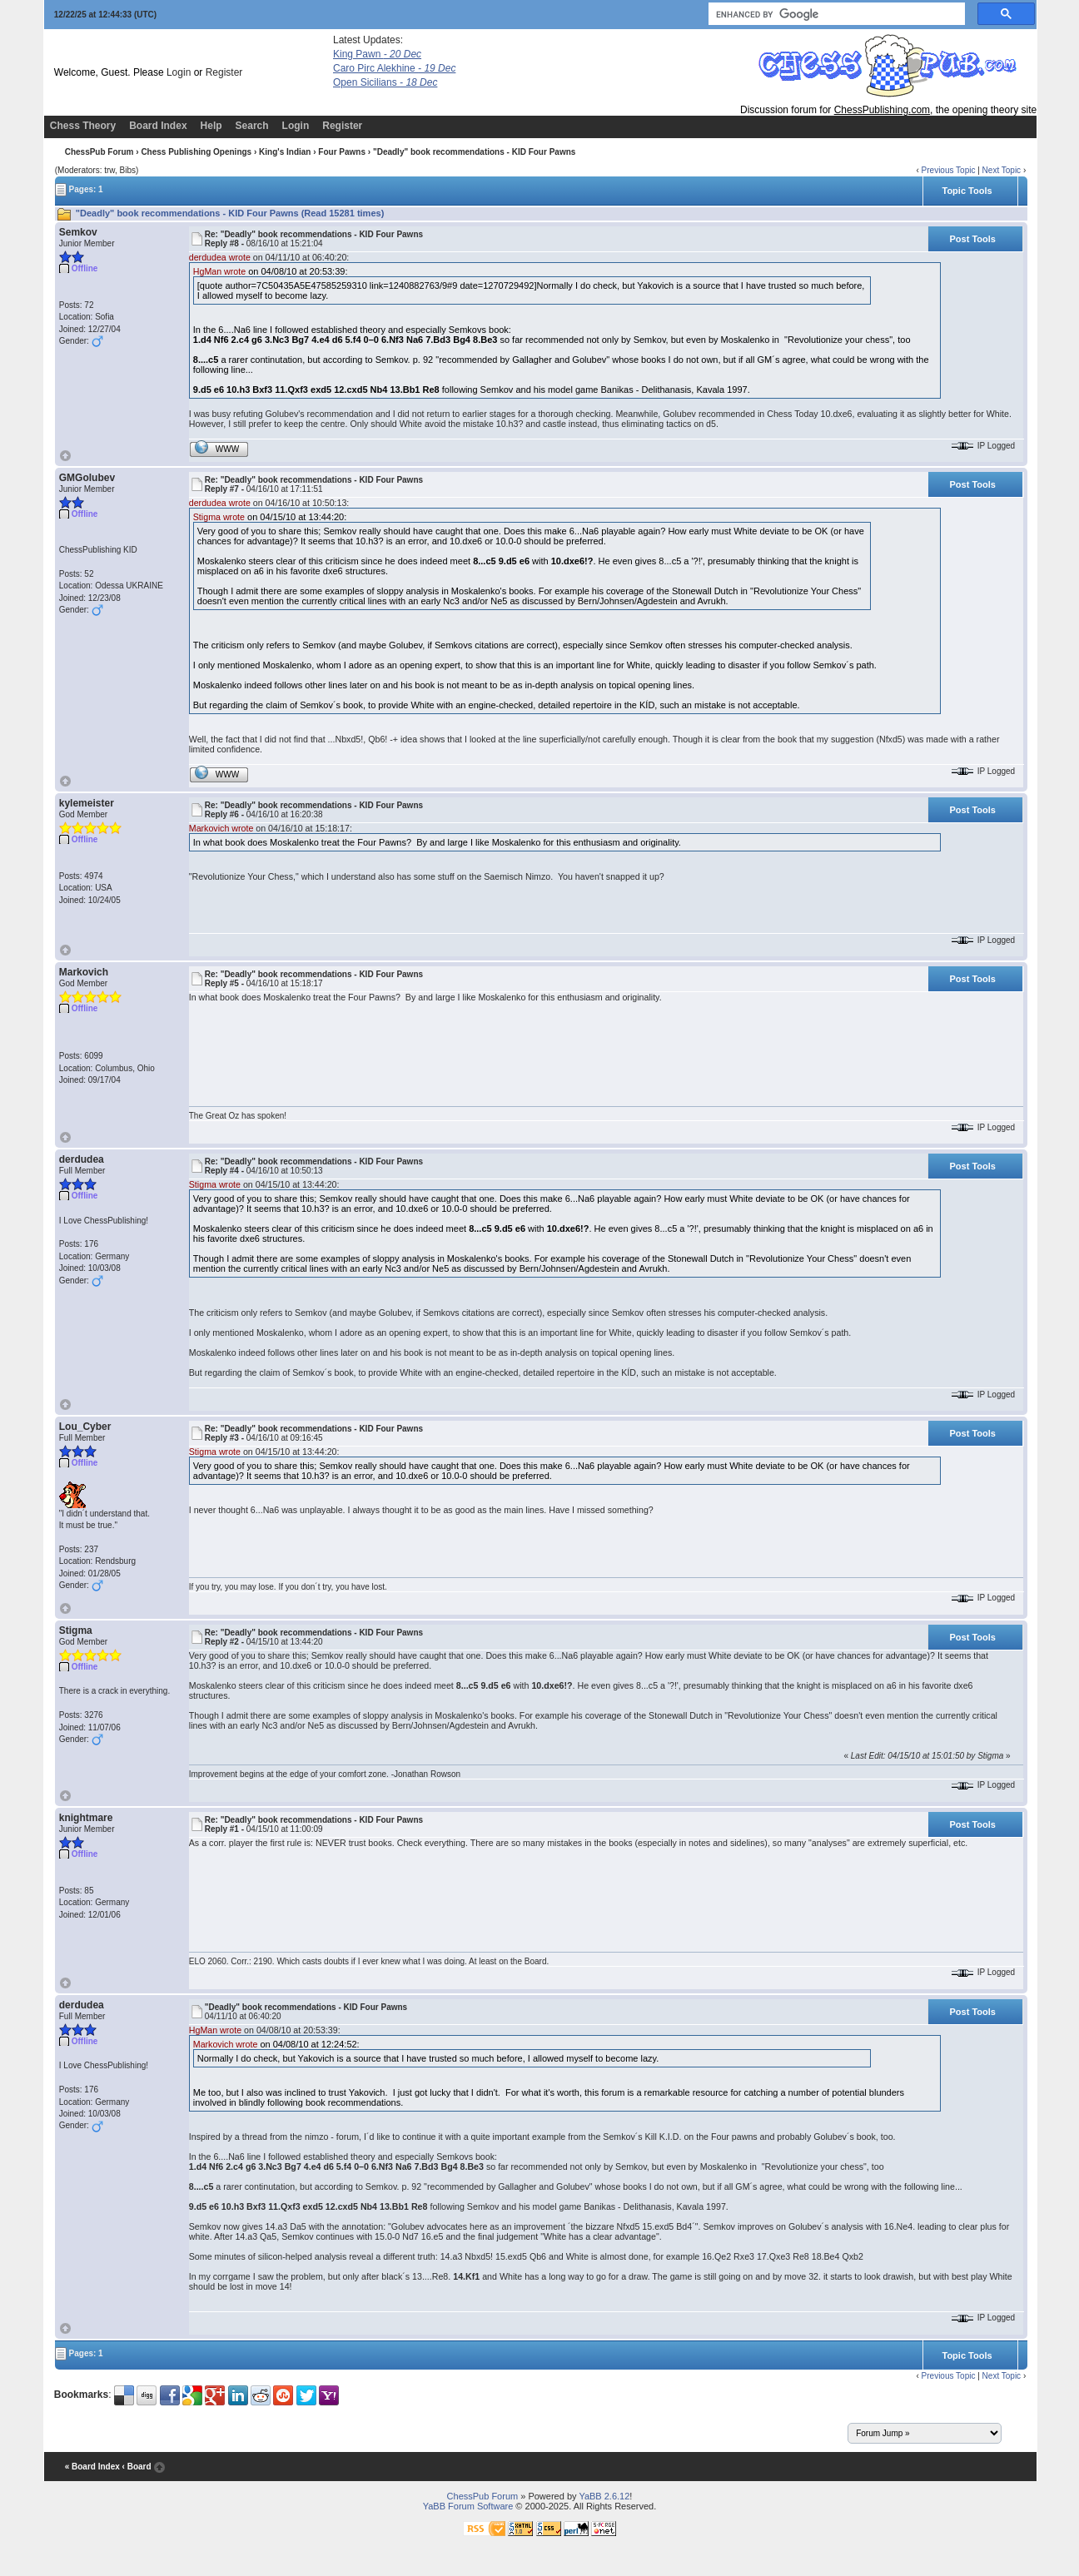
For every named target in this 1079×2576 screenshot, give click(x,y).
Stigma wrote (219, 517)
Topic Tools (967, 191)
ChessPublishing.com (882, 110)
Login (179, 72)
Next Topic (1002, 170)
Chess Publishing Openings (196, 151)
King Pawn (377, 54)
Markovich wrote (221, 828)
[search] (835, 14)
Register (224, 72)
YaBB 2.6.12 (604, 2496)
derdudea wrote (220, 257)
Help (211, 126)
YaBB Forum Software (468, 2506)
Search (252, 126)
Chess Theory (83, 126)
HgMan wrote (219, 271)
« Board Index (92, 2466)
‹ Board (137, 2466)
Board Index (157, 126)
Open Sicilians (385, 82)
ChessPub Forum (99, 151)
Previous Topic (949, 170)
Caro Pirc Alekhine (394, 68)
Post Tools (973, 239)
